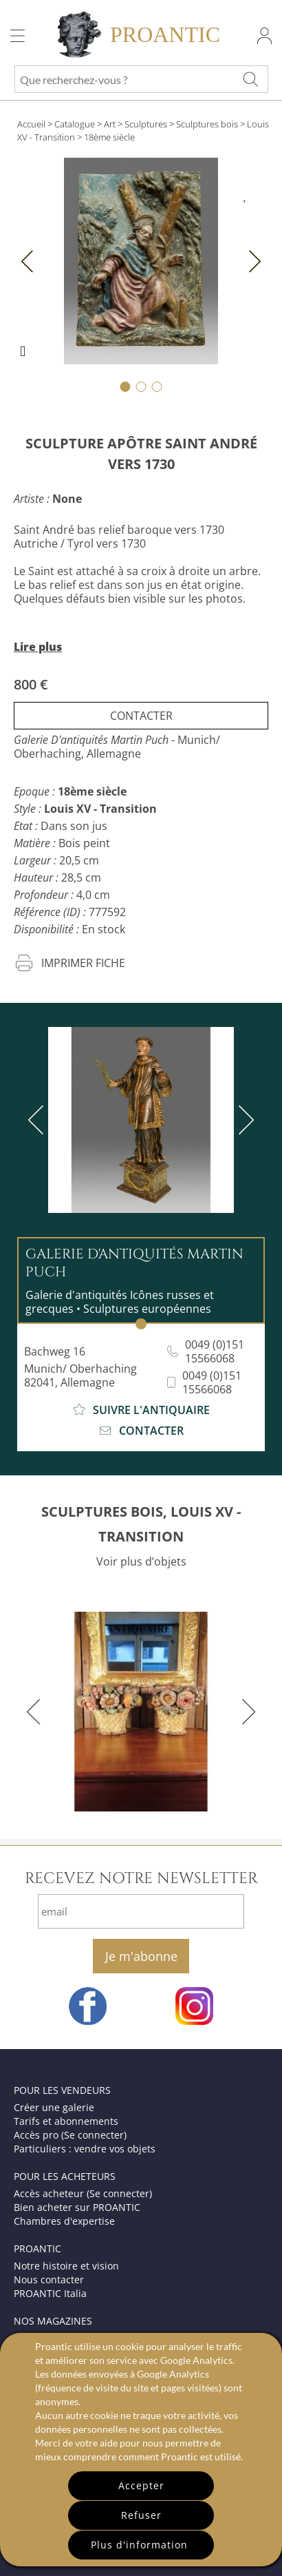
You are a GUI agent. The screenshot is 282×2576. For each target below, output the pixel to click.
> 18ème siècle (106, 137)
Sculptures (145, 124)
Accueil (31, 124)
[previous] (38, 1120)
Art (110, 124)
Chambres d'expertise (64, 2220)
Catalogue (74, 124)
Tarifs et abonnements (66, 2121)
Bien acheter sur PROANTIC (77, 2207)
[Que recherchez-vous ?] (250, 79)
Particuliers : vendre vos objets (84, 2148)
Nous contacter (49, 2279)
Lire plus (38, 647)
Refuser (141, 2515)
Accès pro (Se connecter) (70, 2134)
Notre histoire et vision (66, 2265)
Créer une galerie (54, 2107)
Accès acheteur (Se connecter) (83, 2193)
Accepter (141, 2485)
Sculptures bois (207, 124)
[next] (243, 1120)
